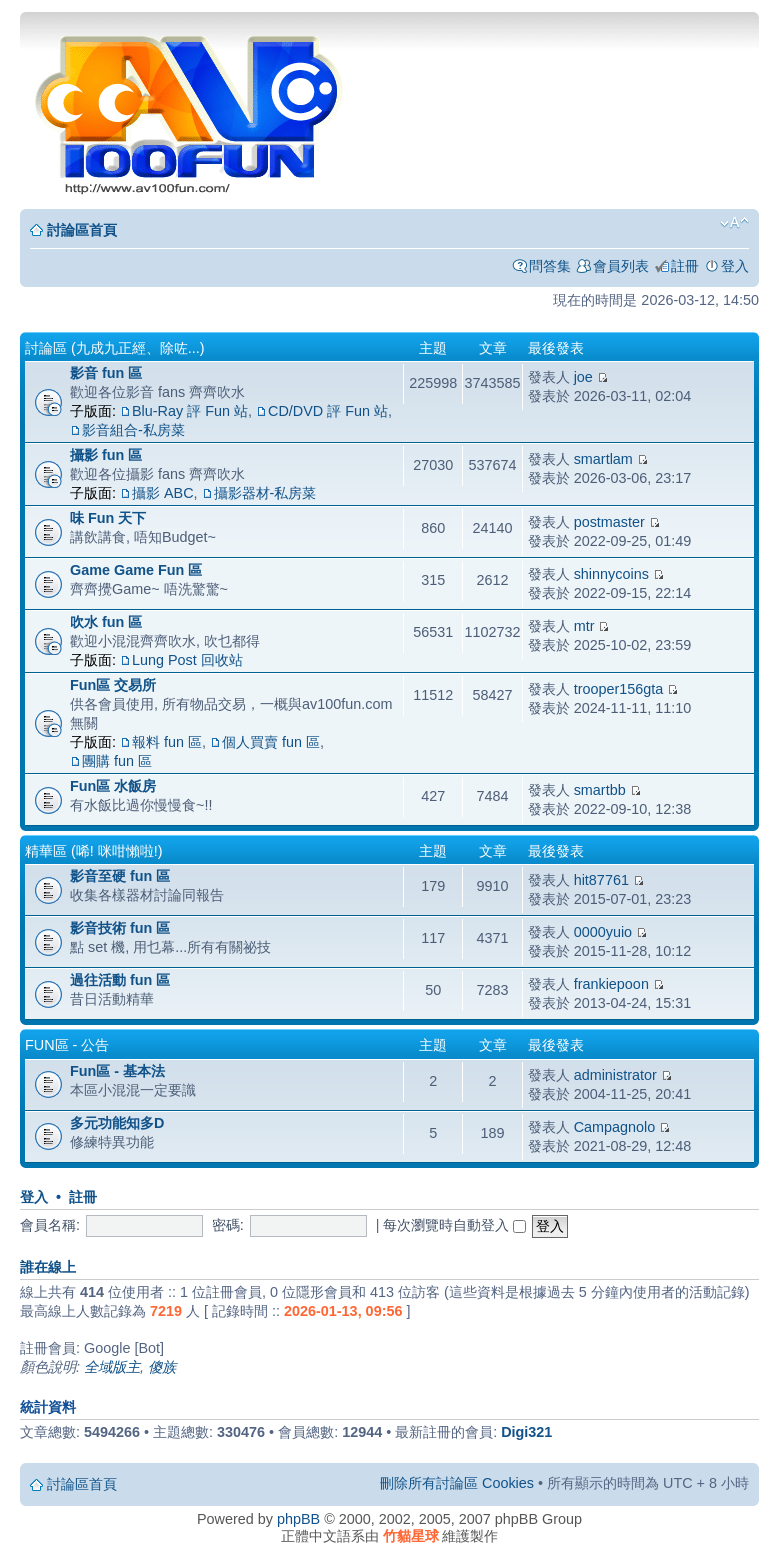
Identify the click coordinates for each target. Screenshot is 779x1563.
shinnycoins (611, 574)
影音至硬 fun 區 (120, 876)
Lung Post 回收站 (187, 660)
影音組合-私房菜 (133, 430)
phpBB (298, 1519)
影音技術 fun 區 (120, 928)
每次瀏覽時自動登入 (454, 1225)
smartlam (603, 459)
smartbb (600, 790)
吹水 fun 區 (106, 622)
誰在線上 (48, 1267)
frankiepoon (611, 984)
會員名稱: (50, 1225)
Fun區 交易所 (113, 685)
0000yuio (603, 932)
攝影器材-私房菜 (265, 493)
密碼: (228, 1225)
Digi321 (526, 1432)
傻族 (162, 1367)
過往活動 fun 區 (120, 980)
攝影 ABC (163, 493)
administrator (615, 1075)
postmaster (609, 522)
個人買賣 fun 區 (271, 742)
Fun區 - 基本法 (117, 1071)
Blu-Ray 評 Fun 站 (190, 411)
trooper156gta (619, 689)
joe (583, 377)
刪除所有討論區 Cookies (457, 1483)
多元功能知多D (117, 1123)
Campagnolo (615, 1127)
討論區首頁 (82, 230)
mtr (584, 626)
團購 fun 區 (117, 761)
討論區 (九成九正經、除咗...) (115, 348)
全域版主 (112, 1367)
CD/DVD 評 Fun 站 (328, 411)
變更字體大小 (734, 223)
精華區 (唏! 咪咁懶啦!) (94, 851)
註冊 (685, 266)
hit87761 (601, 880)
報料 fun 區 (167, 742)
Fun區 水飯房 (113, 786)
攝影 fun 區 (106, 455)
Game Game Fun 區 (136, 570)
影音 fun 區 (106, 373)
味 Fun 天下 (108, 518)
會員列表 (621, 266)
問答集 (550, 266)
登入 (735, 266)
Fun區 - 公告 (67, 1045)
